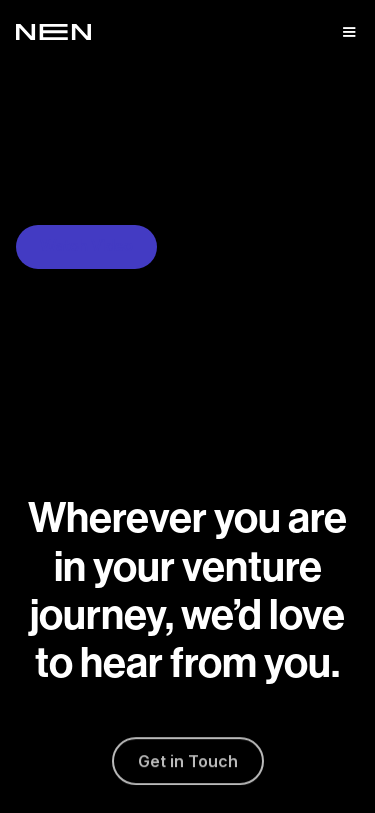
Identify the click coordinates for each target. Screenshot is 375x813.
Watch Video (86, 246)
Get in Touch (188, 764)
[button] (349, 32)
